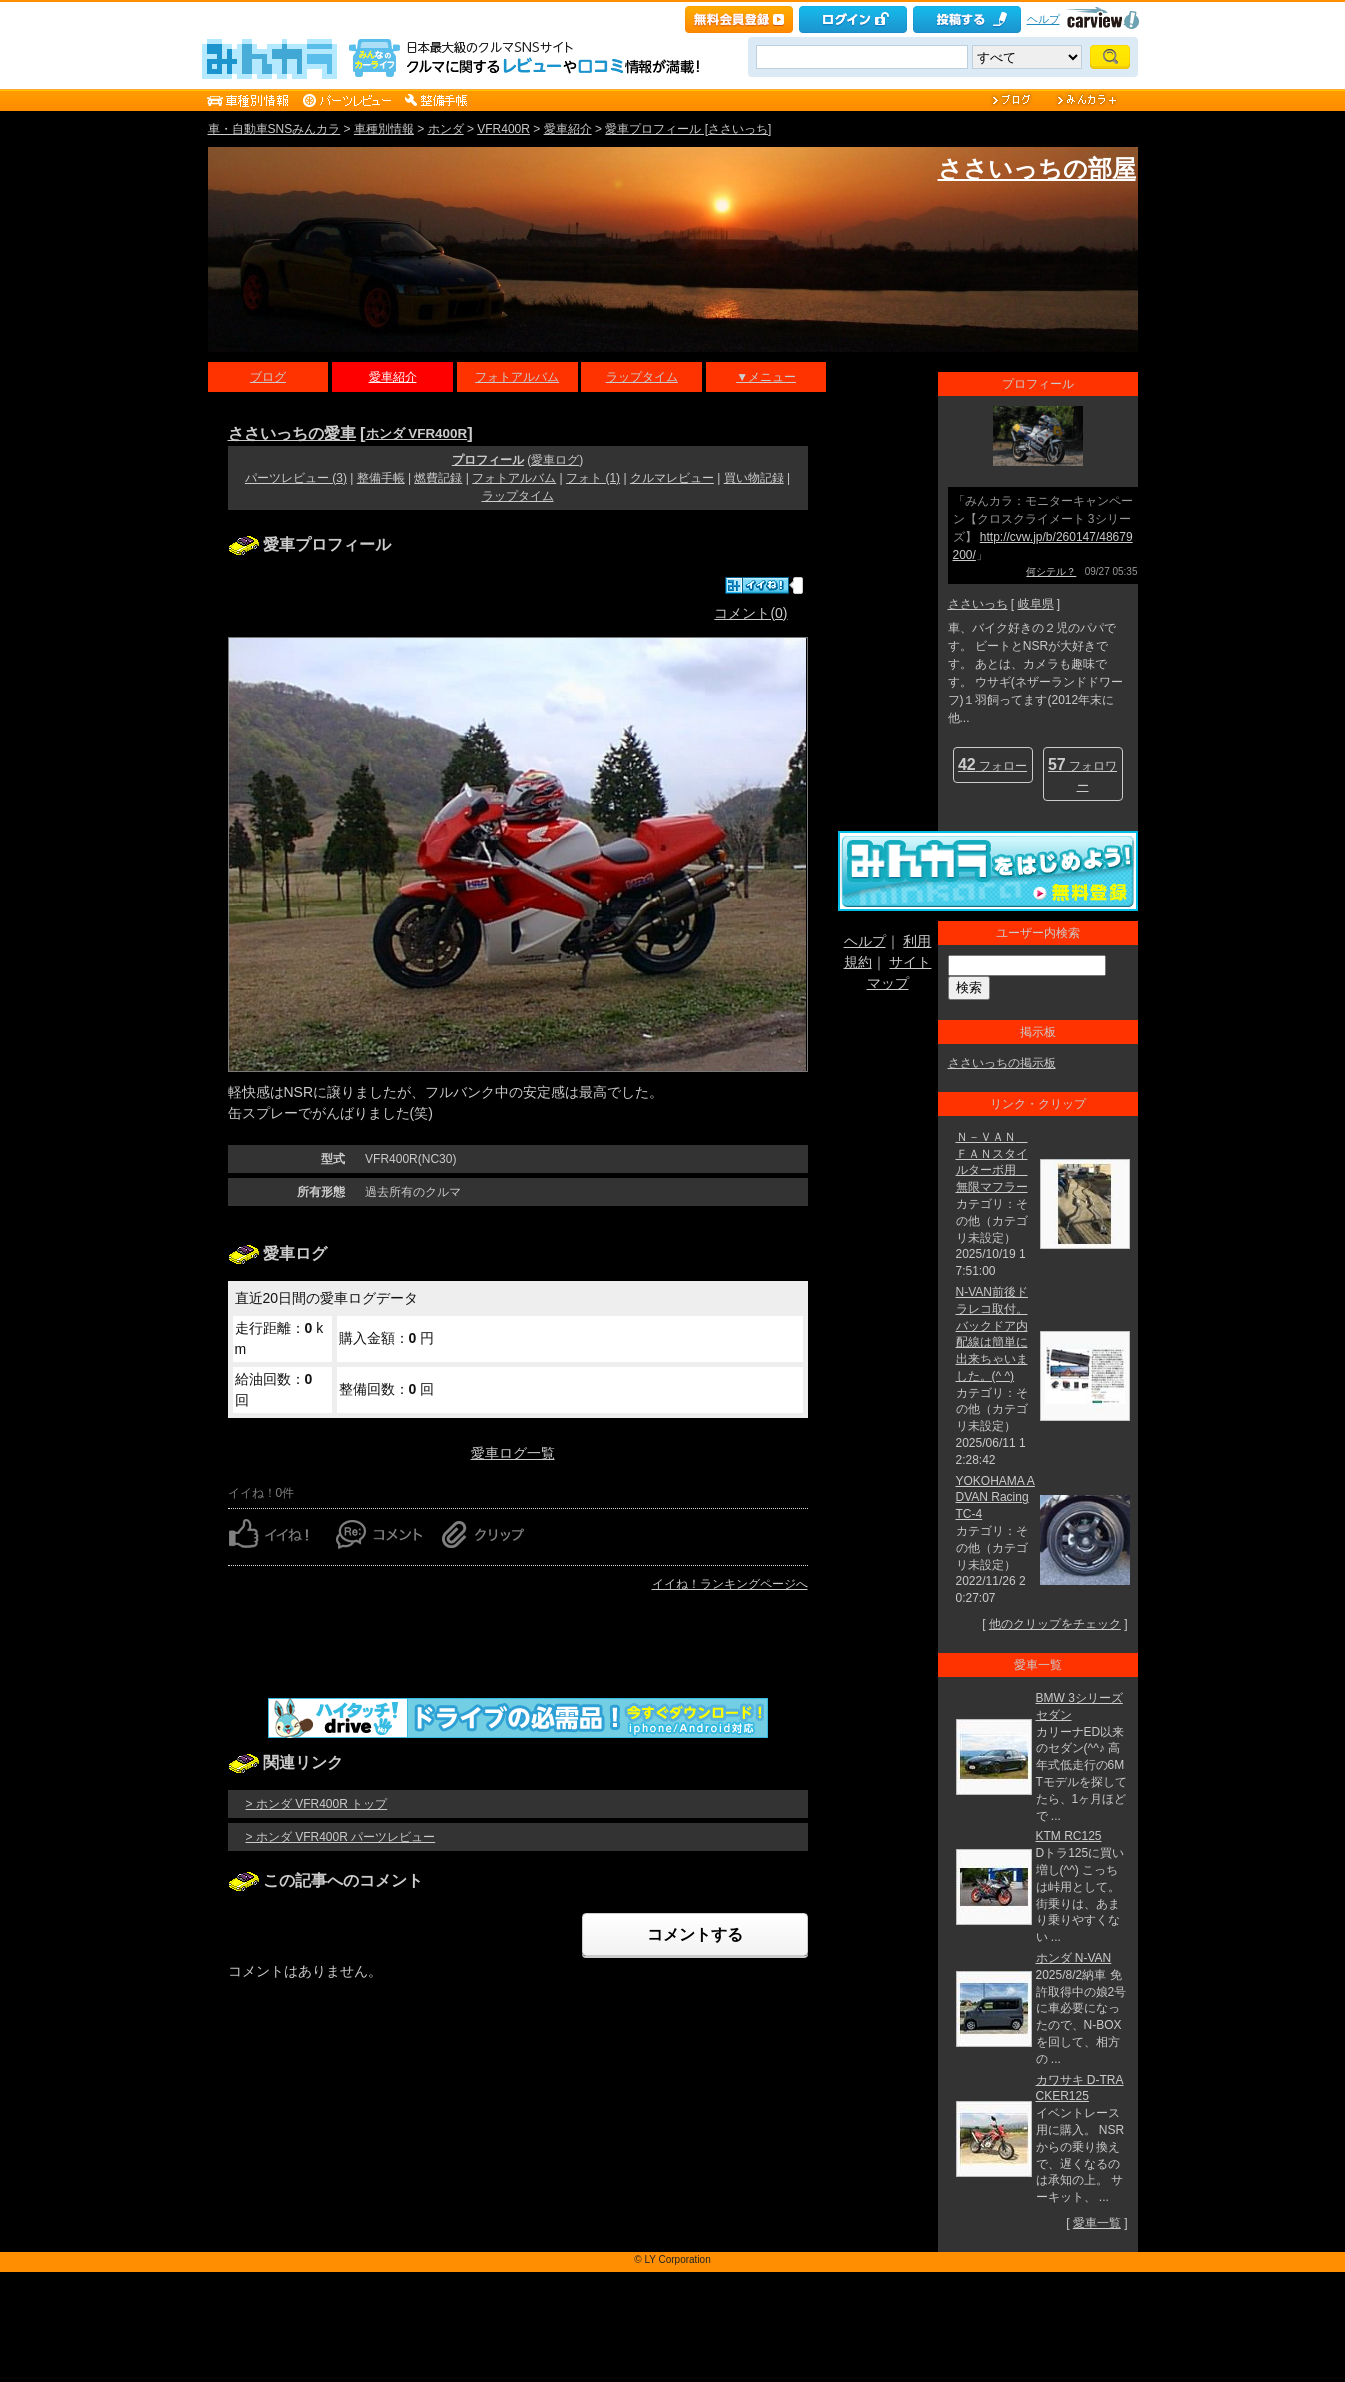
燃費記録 (438, 478)
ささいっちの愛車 (292, 433)
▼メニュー (766, 377)
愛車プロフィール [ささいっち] (688, 129)
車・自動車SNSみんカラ (274, 129)
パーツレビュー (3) (296, 478)
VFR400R (503, 129)
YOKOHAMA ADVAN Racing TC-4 (995, 1498)
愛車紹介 (568, 129)
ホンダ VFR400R (417, 433)
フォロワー (1082, 774)
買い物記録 (754, 478)
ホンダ (446, 129)
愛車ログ (555, 460)
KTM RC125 (1069, 1836)
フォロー (992, 764)
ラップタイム (642, 377)
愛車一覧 (1097, 2223)
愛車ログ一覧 (513, 1453)
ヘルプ (1043, 19)
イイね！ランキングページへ (730, 1584)
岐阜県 (1036, 604)
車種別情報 (384, 129)
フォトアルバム (517, 377)
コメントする (695, 1934)
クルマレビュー (672, 478)
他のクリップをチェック (1055, 1624)
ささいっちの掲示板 (1002, 1063)
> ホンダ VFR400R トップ (317, 1804)
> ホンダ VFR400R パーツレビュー (341, 1837)
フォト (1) (593, 478)
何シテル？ (1051, 571)
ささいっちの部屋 (1037, 168)
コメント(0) (750, 613)
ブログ (268, 377)
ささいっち (978, 604)
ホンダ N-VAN (1074, 1958)
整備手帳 (381, 478)
